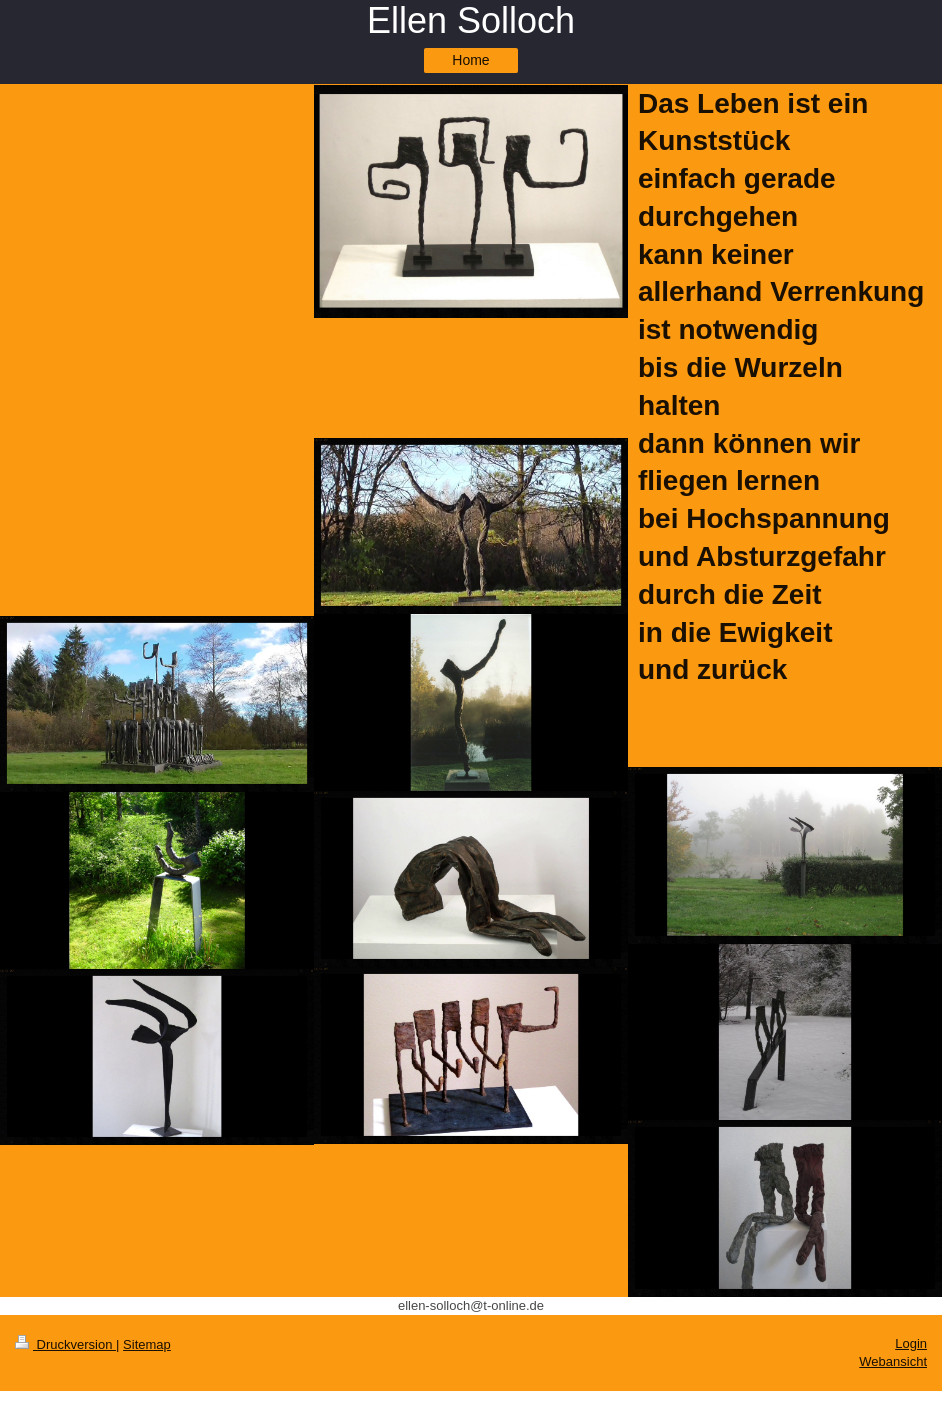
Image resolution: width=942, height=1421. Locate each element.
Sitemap (147, 1344)
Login (911, 1343)
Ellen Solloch (471, 20)
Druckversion (65, 1344)
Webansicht (893, 1361)
